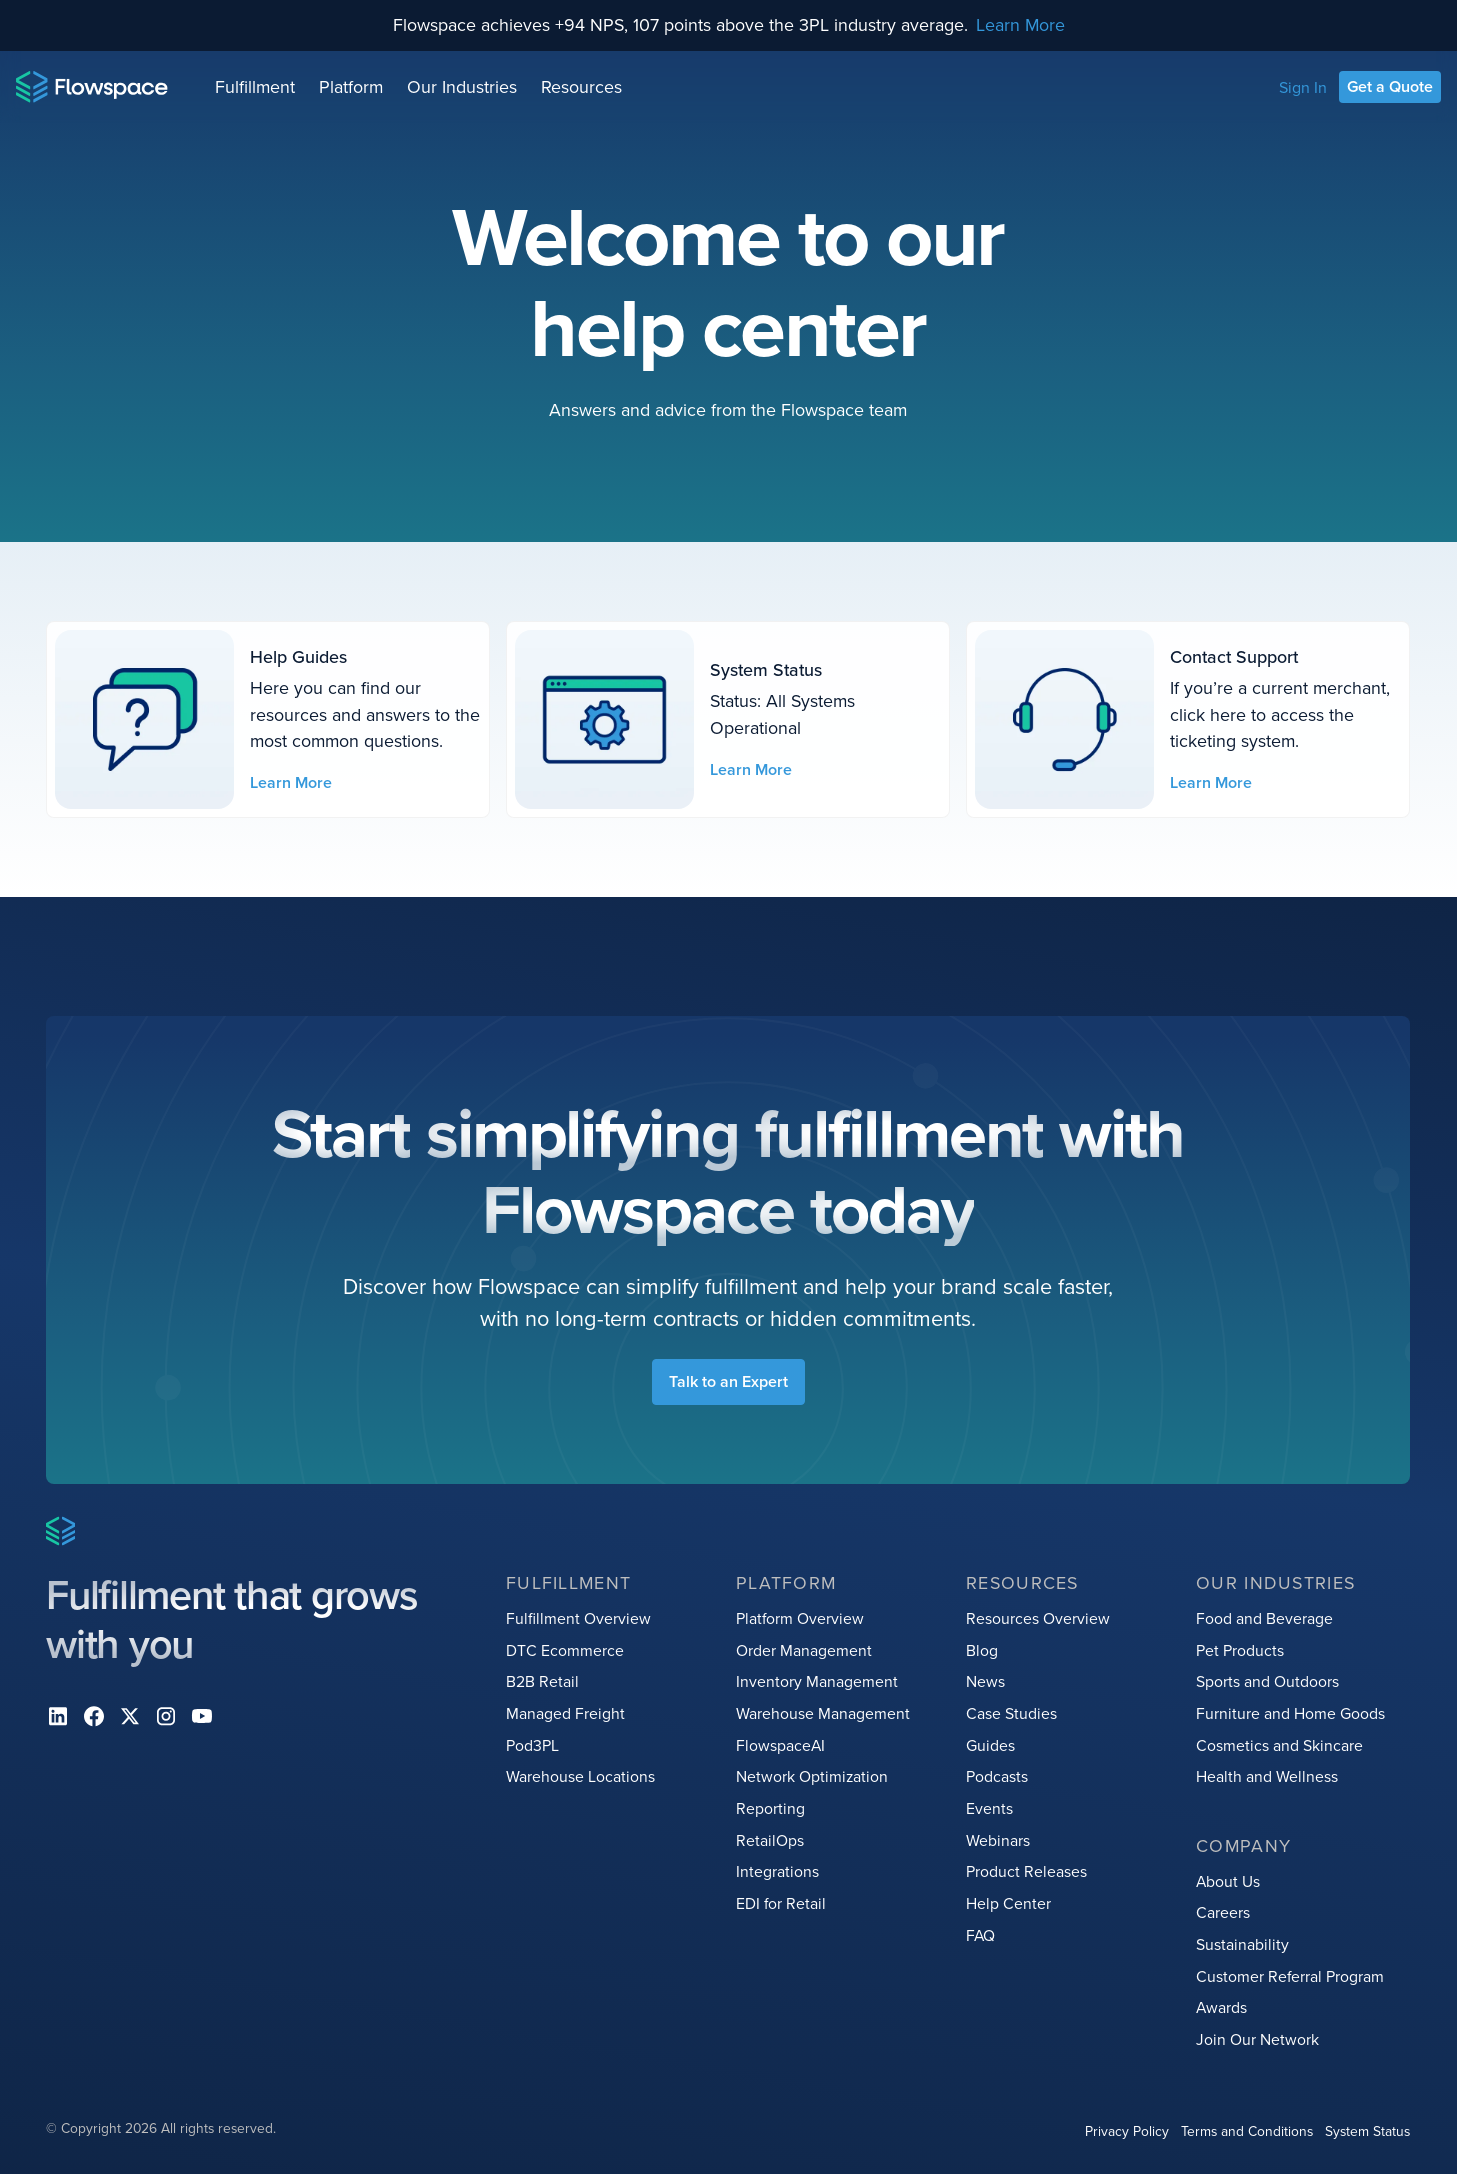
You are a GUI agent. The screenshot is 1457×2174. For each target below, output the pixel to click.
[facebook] (94, 1716)
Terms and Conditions (1248, 2131)
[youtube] (202, 1716)
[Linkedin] (58, 1716)
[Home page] (92, 87)
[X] (130, 1716)
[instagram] (166, 1716)
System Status (1368, 2131)
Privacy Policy (1128, 2131)
